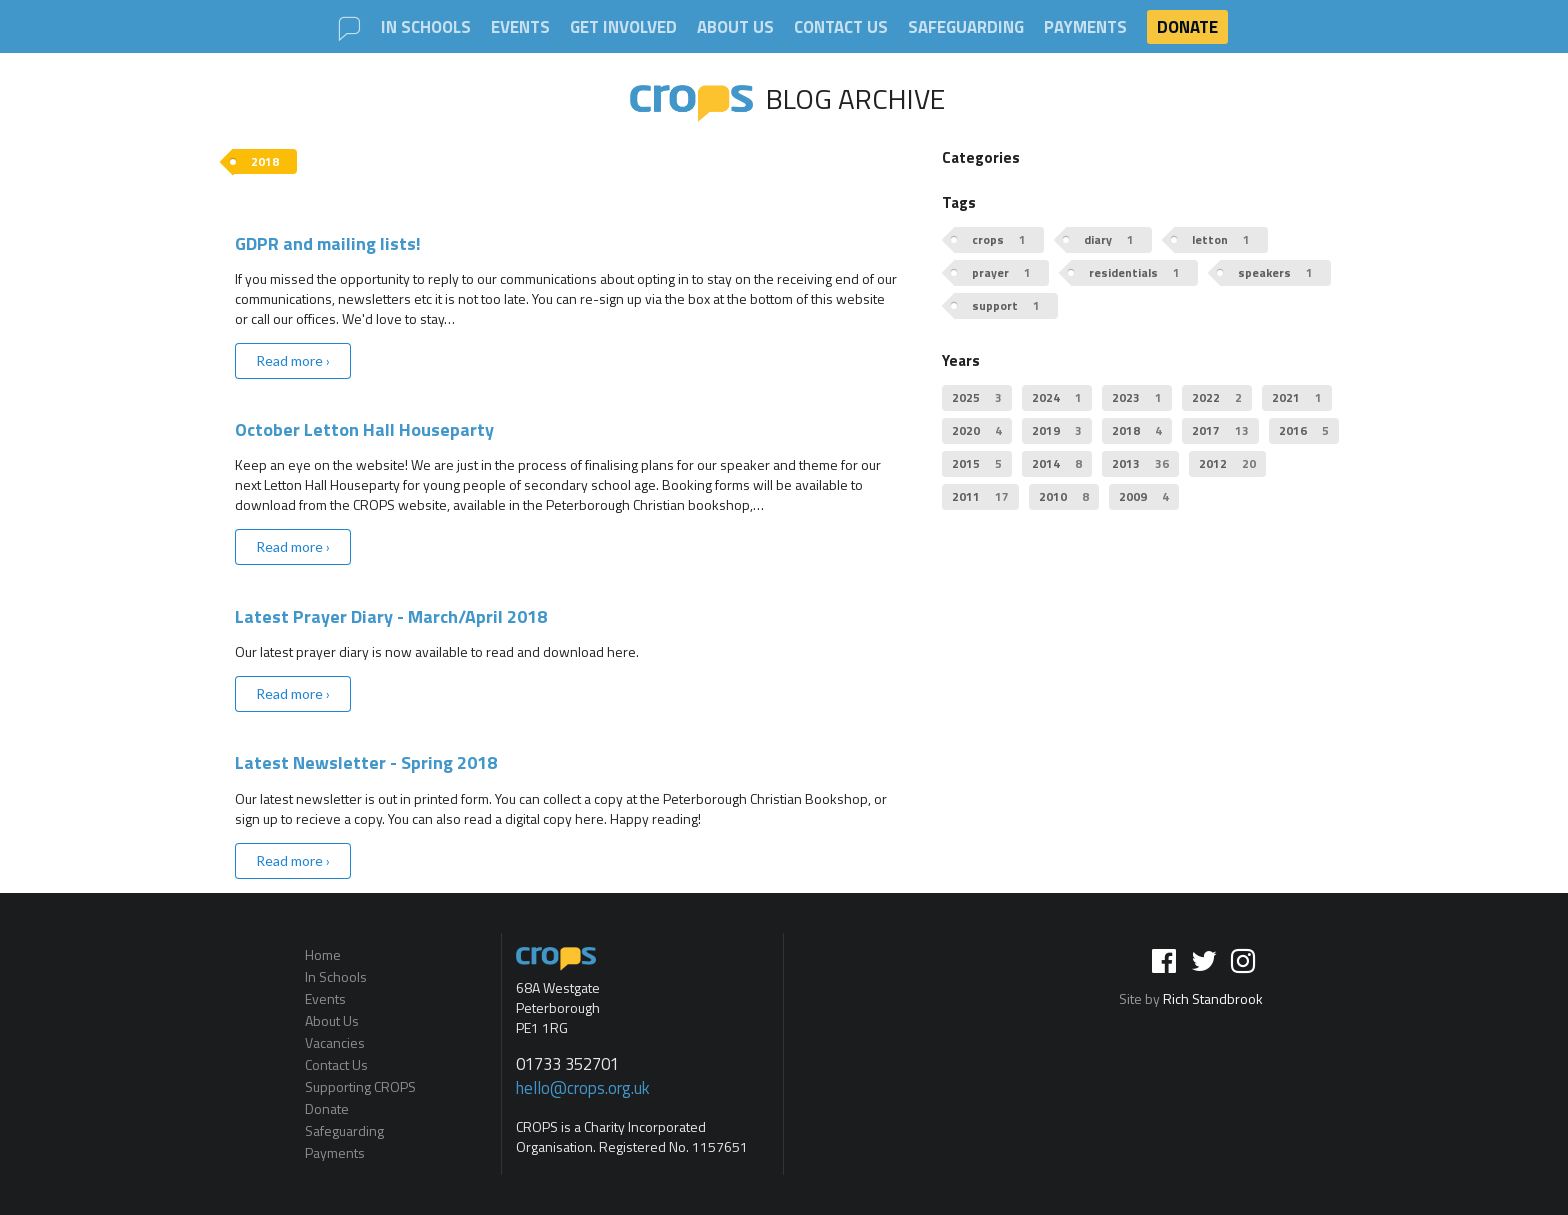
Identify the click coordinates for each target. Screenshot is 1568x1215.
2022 (1217, 397)
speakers (1275, 272)
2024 (1057, 397)
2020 (977, 430)
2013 (1140, 463)
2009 (1144, 496)
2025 (977, 397)
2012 (1227, 463)
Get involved (623, 27)
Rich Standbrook (1213, 998)
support (1006, 305)
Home (323, 956)
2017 (1220, 430)
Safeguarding (966, 27)
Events (520, 27)
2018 (1137, 430)
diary (1109, 239)
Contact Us (841, 27)
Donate (1187, 27)
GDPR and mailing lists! (328, 243)
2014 (1057, 463)
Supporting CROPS (360, 1086)
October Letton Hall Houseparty (364, 429)
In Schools (426, 27)
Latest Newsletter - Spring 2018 (366, 762)
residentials (1134, 272)
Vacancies (335, 1042)
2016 (1304, 430)
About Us (735, 27)
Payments (1085, 27)
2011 (980, 496)
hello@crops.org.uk (583, 1088)
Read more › (293, 360)
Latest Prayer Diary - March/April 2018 (391, 616)
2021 (1297, 397)
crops (999, 239)
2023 (1137, 397)
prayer (1001, 272)
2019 (1057, 430)
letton (1221, 239)
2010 (1064, 496)
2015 (977, 463)
